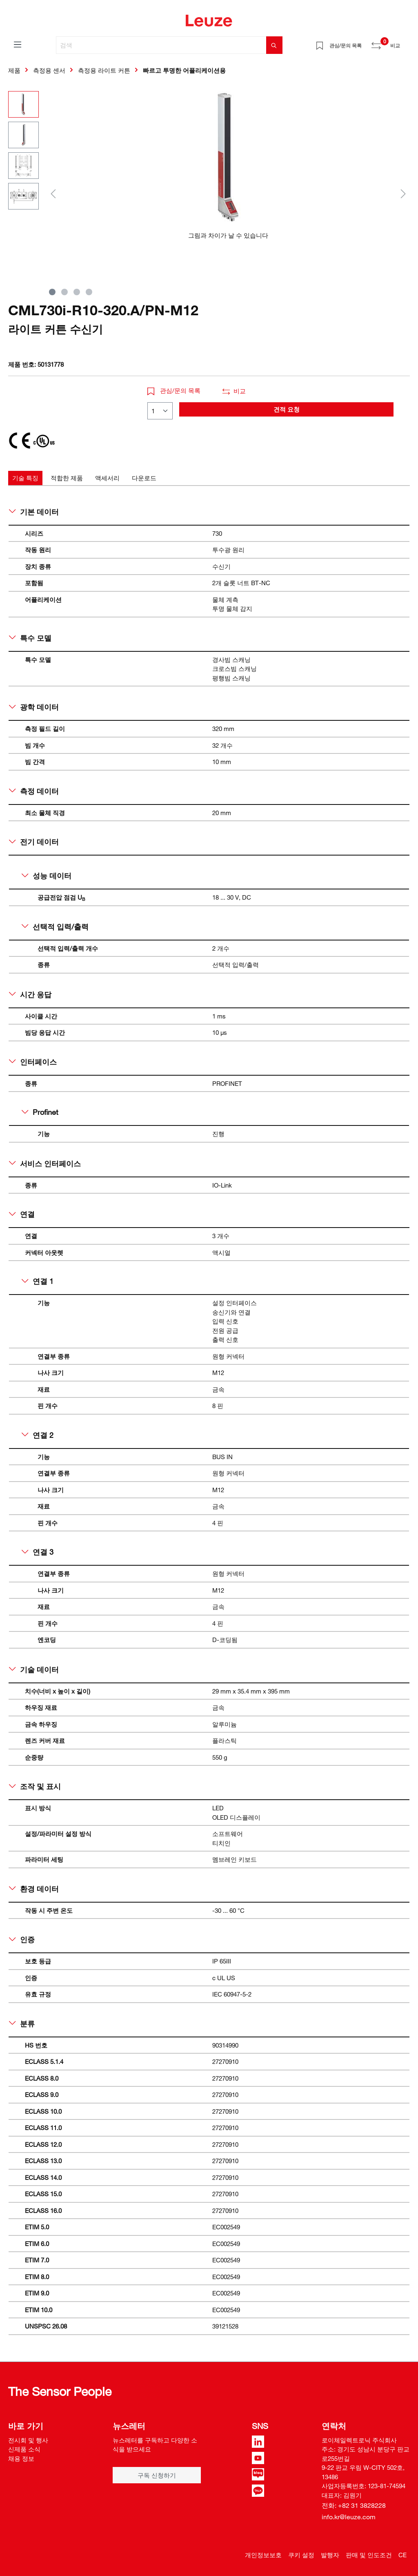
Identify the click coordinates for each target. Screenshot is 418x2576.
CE (402, 2554)
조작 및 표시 (35, 1786)
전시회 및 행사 (28, 2440)
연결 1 (37, 1281)
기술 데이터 (34, 1669)
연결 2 (37, 1435)
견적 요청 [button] (286, 409)
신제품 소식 (24, 2449)
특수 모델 (30, 637)
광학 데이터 (34, 706)
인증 (22, 1939)
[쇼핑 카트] (405, 42)
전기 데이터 (34, 841)
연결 (22, 1214)
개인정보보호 (263, 2554)
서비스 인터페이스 (45, 1163)
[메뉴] (17, 44)
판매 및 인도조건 (369, 2554)
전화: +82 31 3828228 (354, 2505)
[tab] (25, 478)
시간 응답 (30, 994)
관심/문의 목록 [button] (173, 390)
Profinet (40, 1112)
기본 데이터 (34, 511)
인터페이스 (33, 1061)
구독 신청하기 (157, 2475)
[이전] (53, 193)
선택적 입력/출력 (55, 926)
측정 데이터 (34, 791)
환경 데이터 (34, 1888)
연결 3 (37, 1551)
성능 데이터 (46, 875)
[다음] (403, 193)
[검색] (161, 45)
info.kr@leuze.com (349, 2517)
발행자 (330, 2554)
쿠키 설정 (301, 2554)
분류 (22, 2023)
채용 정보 (21, 2458)
